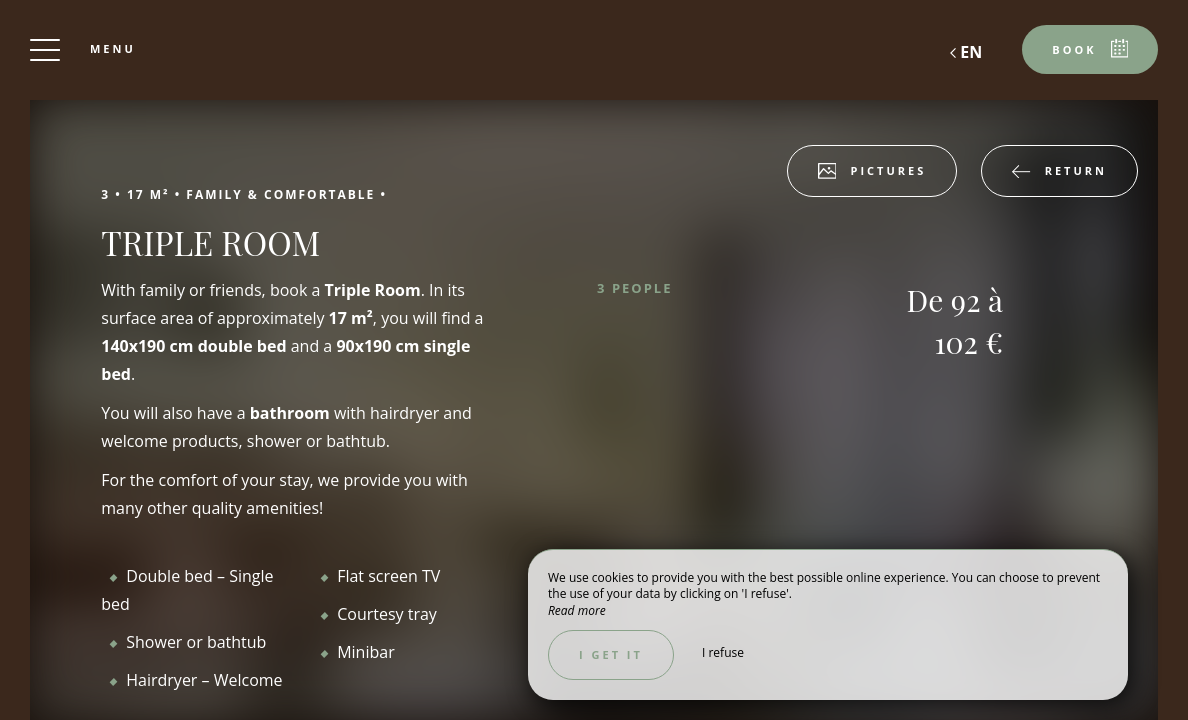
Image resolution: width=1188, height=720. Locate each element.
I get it (611, 654)
